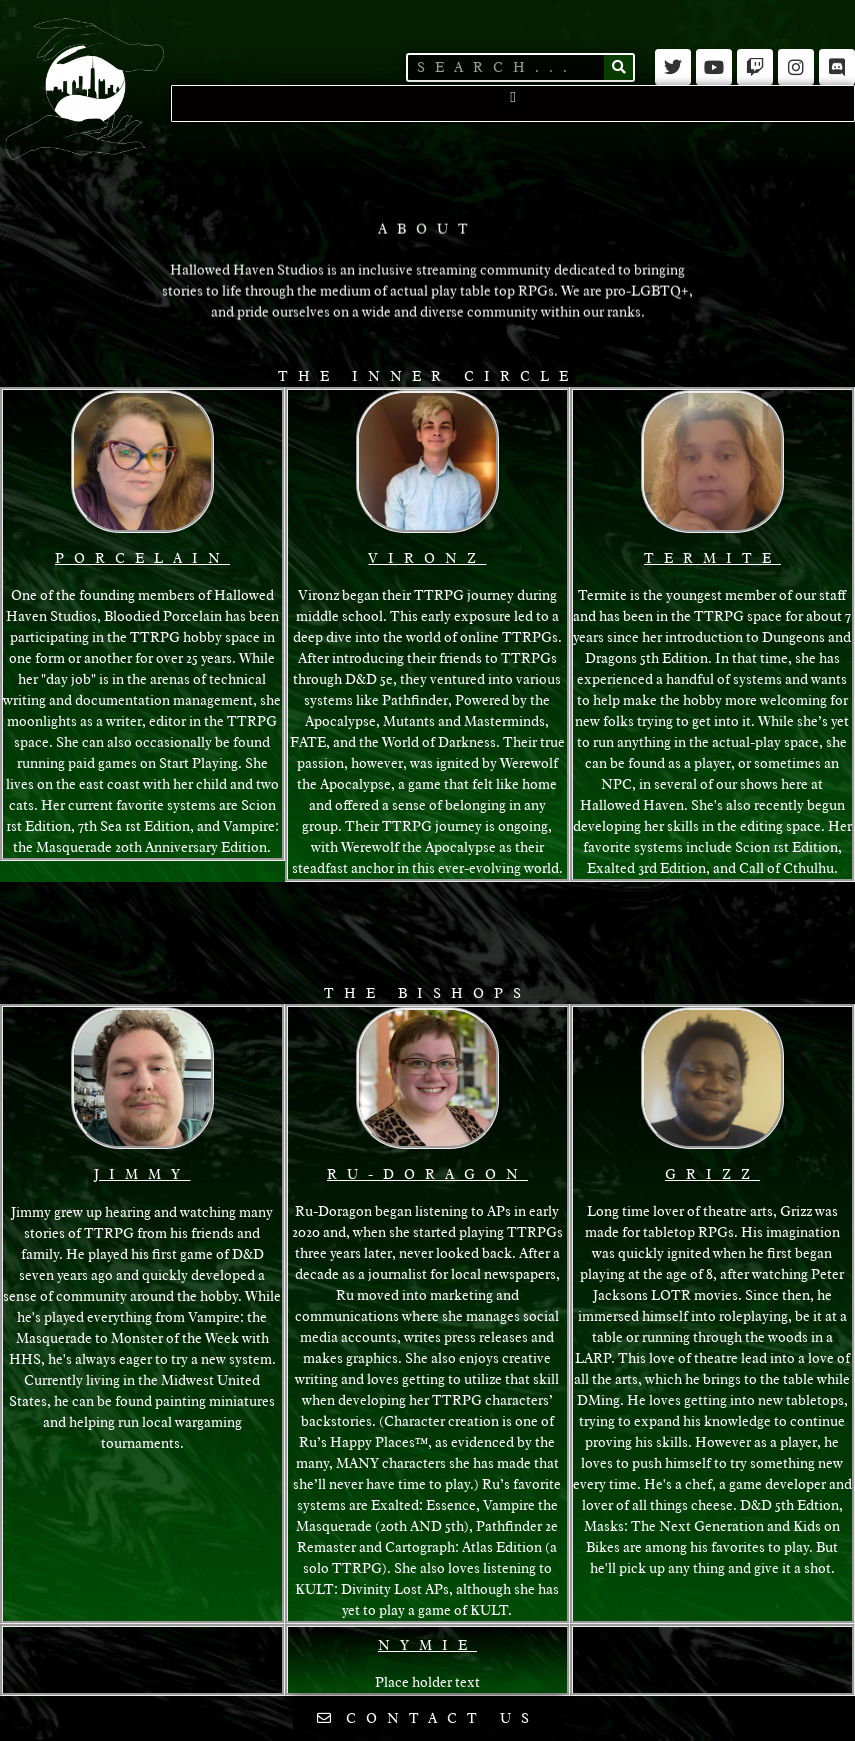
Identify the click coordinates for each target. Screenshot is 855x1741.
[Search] (618, 67)
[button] (513, 97)
